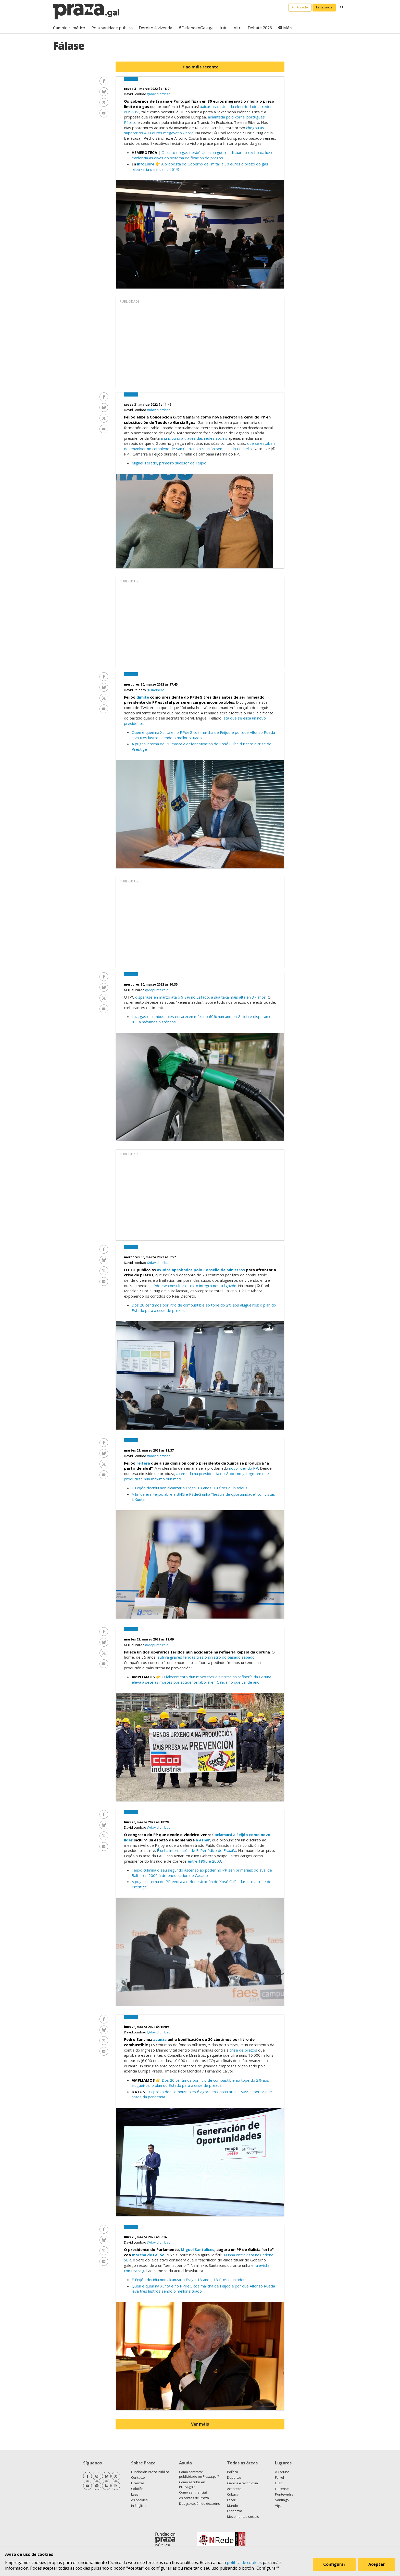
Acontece (234, 2488)
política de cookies (244, 2562)
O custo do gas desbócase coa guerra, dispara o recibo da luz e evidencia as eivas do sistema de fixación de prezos (202, 155)
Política (232, 2472)
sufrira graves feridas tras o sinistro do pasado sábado (206, 1657)
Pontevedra (284, 2494)
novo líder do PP (243, 1468)
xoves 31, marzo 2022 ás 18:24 (147, 89)
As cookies (139, 2500)
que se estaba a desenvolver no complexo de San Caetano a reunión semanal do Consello (200, 446)
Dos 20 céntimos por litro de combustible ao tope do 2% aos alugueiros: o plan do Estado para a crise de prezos (200, 2083)
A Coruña (282, 2472)
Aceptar (376, 2564)
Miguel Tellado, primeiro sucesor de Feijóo (169, 462)
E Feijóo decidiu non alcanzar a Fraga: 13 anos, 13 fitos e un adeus (189, 1487)
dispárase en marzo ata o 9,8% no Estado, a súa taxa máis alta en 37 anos (200, 997)
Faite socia (324, 7)
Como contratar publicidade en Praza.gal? (199, 2474)
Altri (238, 28)
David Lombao (135, 94)
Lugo (278, 2483)
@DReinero (155, 690)
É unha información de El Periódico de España (196, 1850)
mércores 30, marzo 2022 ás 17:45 (151, 684)
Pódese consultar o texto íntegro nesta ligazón (194, 1285)
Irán (224, 28)
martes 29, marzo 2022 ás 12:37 (149, 1450)
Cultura (232, 2494)
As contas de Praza (194, 2498)
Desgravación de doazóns (199, 2503)
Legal (135, 2494)
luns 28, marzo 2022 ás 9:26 (145, 2237)
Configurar (334, 2564)
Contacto (138, 2477)
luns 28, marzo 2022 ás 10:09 (146, 2027)
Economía (234, 2511)
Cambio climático (69, 28)
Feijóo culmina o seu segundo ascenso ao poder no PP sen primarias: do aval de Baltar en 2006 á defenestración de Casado (202, 1872)
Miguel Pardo (134, 990)
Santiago (282, 2500)
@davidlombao (158, 94)
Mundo (232, 2505)
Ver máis (200, 2424)
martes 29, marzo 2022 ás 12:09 (149, 1639)
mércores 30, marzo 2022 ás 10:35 (151, 984)
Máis (287, 28)
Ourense (282, 2488)
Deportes (234, 2477)
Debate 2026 (260, 28)
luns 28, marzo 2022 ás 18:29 (146, 1822)
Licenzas (138, 2483)
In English (138, 2505)
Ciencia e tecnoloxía (242, 2483)
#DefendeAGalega (196, 28)
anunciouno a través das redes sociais (194, 438)
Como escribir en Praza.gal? (192, 2484)
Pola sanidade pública (112, 28)
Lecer (231, 2500)
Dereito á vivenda (155, 28)
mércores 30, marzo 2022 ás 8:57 (150, 1257)
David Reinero (135, 690)
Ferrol (279, 2477)
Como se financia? (193, 2492)
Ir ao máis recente (200, 67)
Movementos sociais (243, 2516)
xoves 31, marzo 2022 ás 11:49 (147, 404)
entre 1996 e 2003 (204, 1861)
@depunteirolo (156, 990)
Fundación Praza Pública (150, 2472)
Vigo (278, 2505)
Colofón (137, 2488)
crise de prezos (243, 2050)
